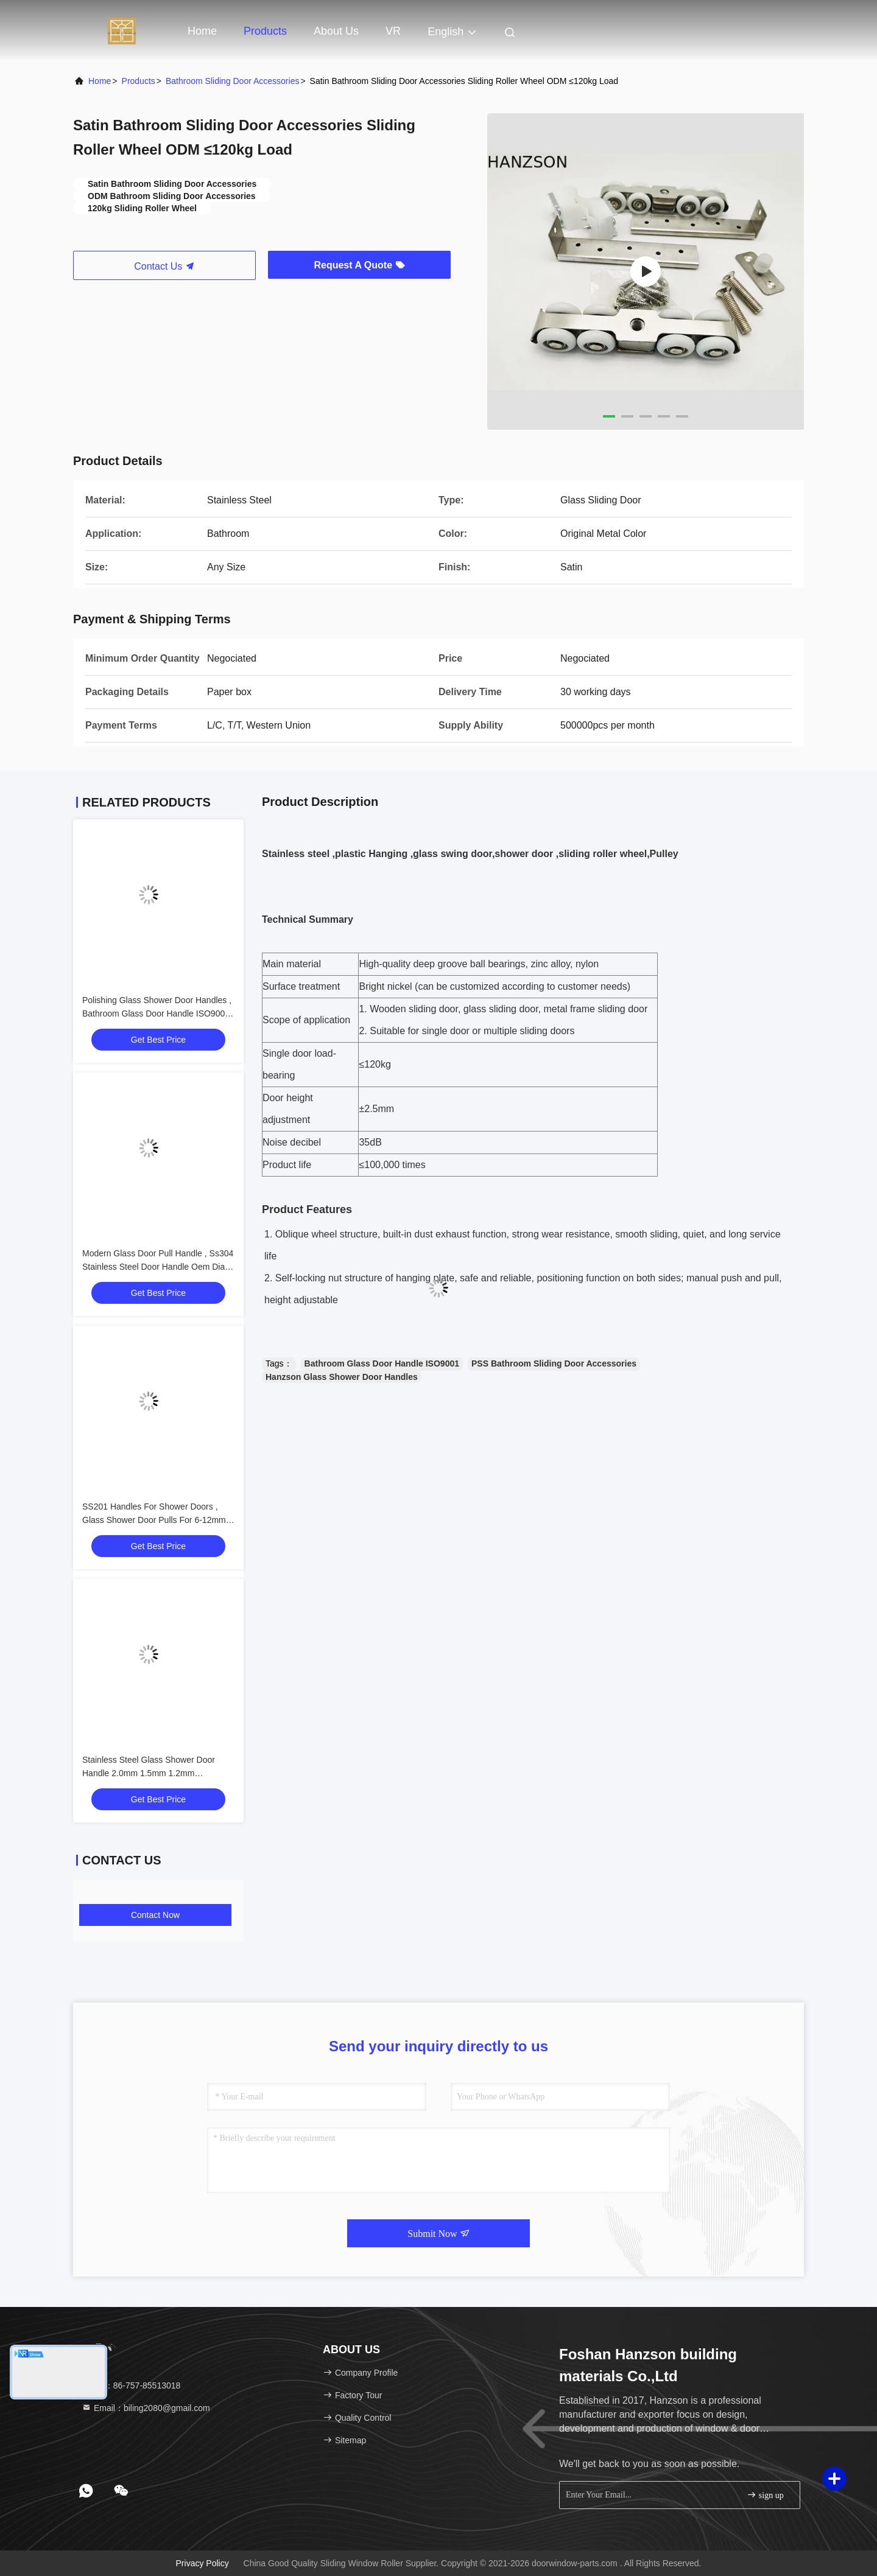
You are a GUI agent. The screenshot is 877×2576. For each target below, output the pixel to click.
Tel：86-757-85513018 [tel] (131, 2385)
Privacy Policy (202, 2563)
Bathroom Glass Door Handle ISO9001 (382, 1363)
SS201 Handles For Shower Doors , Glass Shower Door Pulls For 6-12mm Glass (154, 1520)
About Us (336, 31)
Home (202, 31)
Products (265, 31)
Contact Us (164, 266)
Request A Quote (359, 265)
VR (393, 31)
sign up (765, 2495)
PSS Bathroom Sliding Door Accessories (553, 1363)
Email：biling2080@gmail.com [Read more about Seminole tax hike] (146, 2408)
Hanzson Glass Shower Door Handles (342, 1377)
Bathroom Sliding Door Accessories (232, 81)
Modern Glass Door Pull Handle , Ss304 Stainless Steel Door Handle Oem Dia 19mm (157, 1266)
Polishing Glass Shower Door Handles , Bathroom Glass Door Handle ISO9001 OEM (156, 1013)
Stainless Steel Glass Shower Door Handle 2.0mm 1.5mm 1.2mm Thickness (148, 1773)
